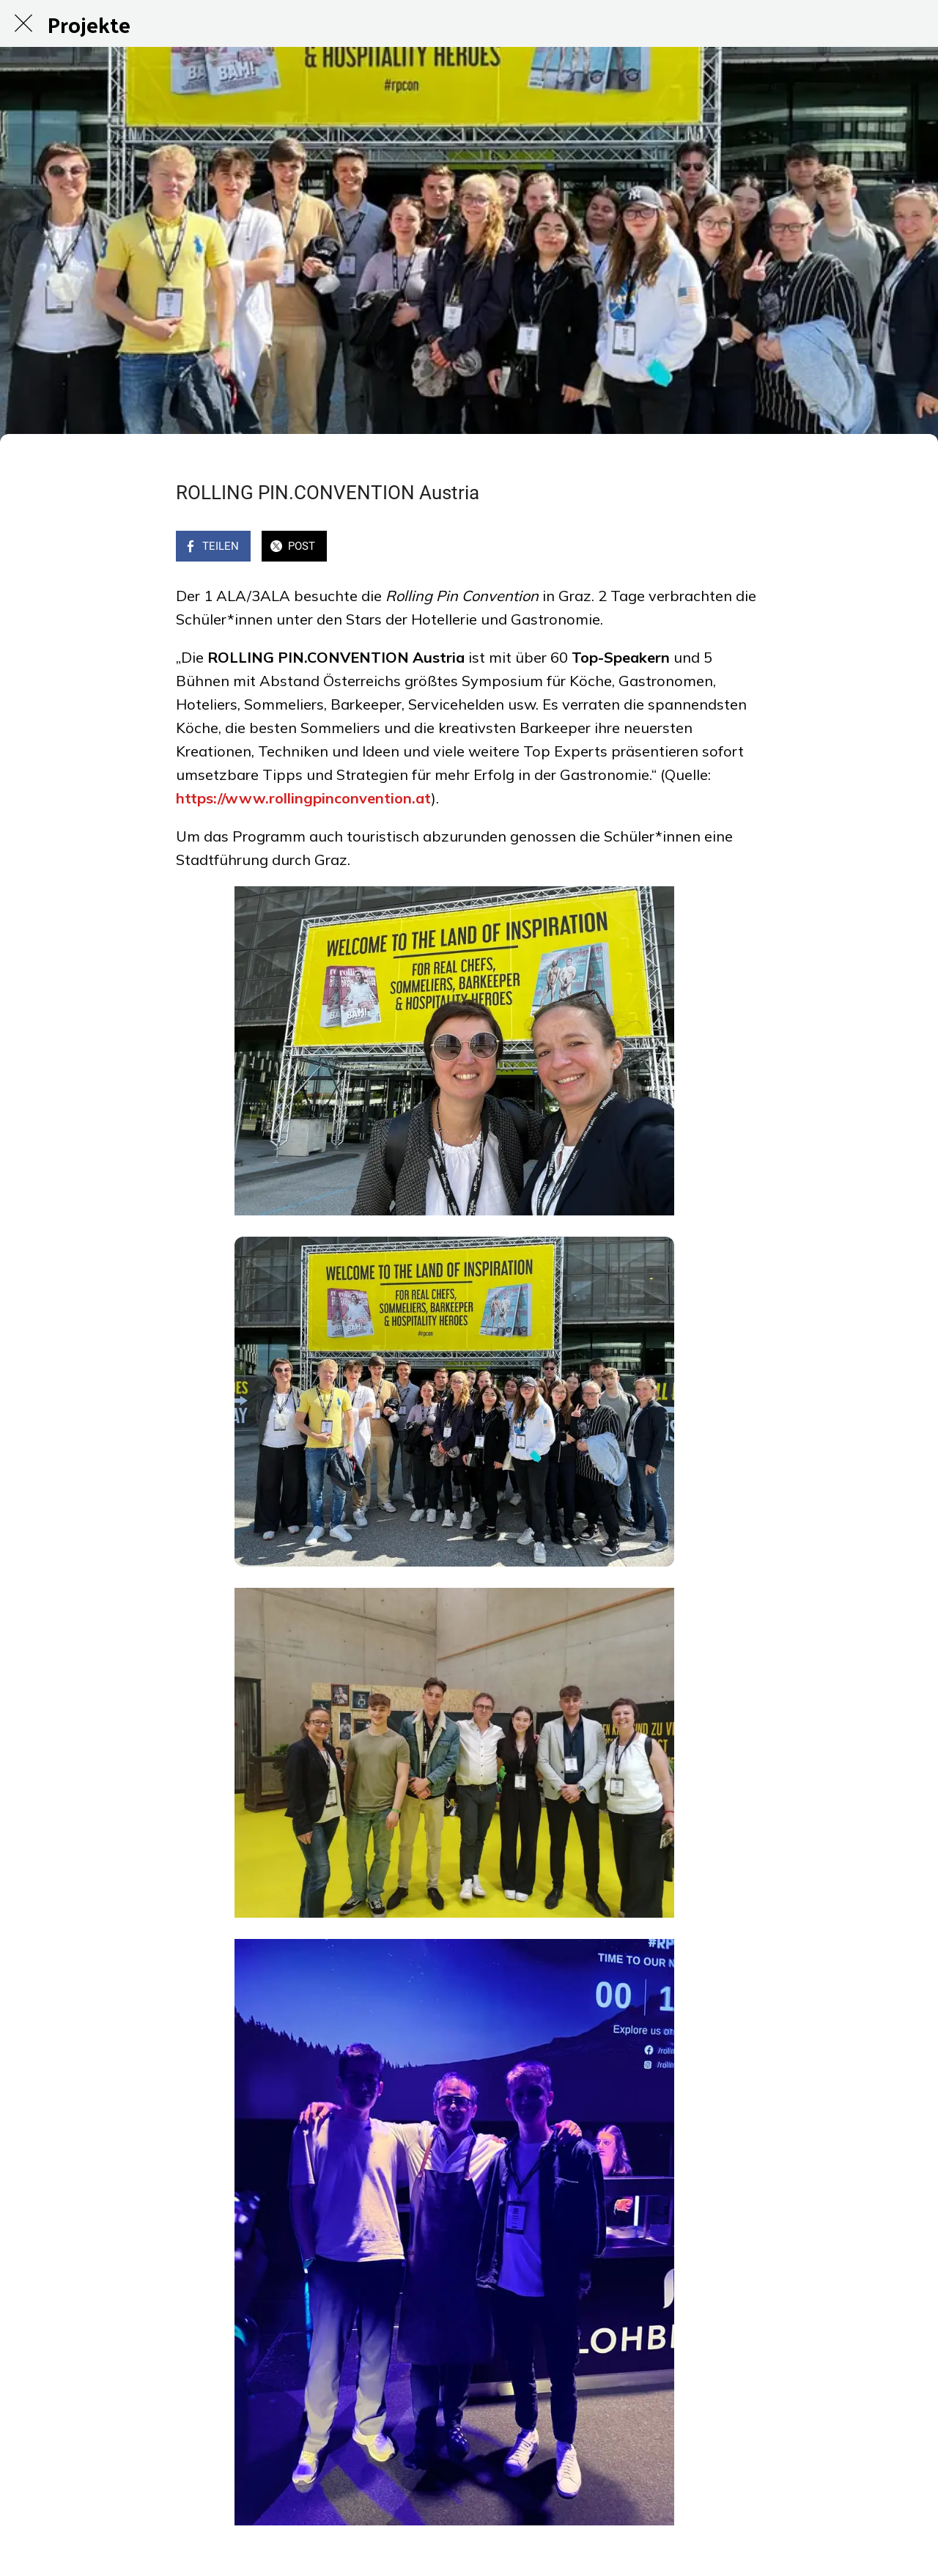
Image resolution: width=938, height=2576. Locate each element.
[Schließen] (23, 23)
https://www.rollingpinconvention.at (303, 798)
